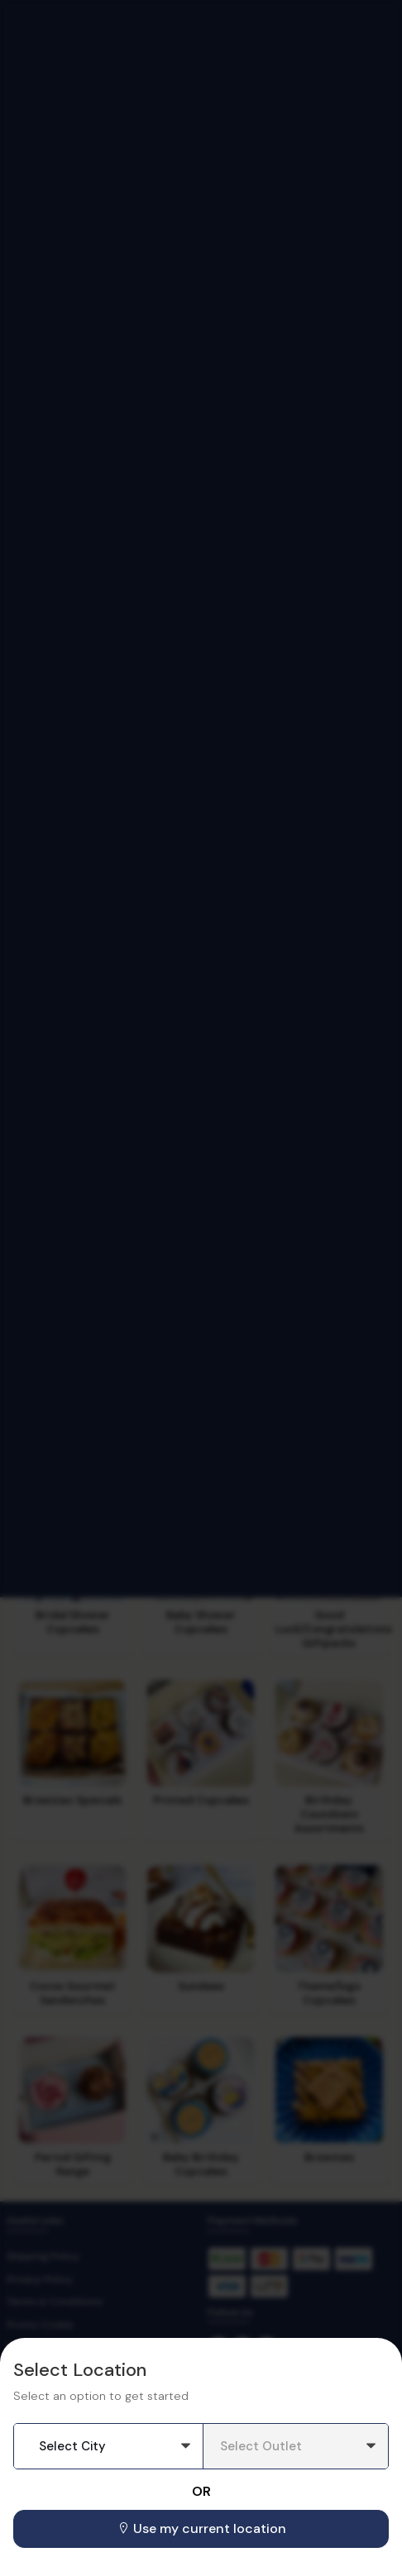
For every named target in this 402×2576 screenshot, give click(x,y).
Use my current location (201, 2528)
